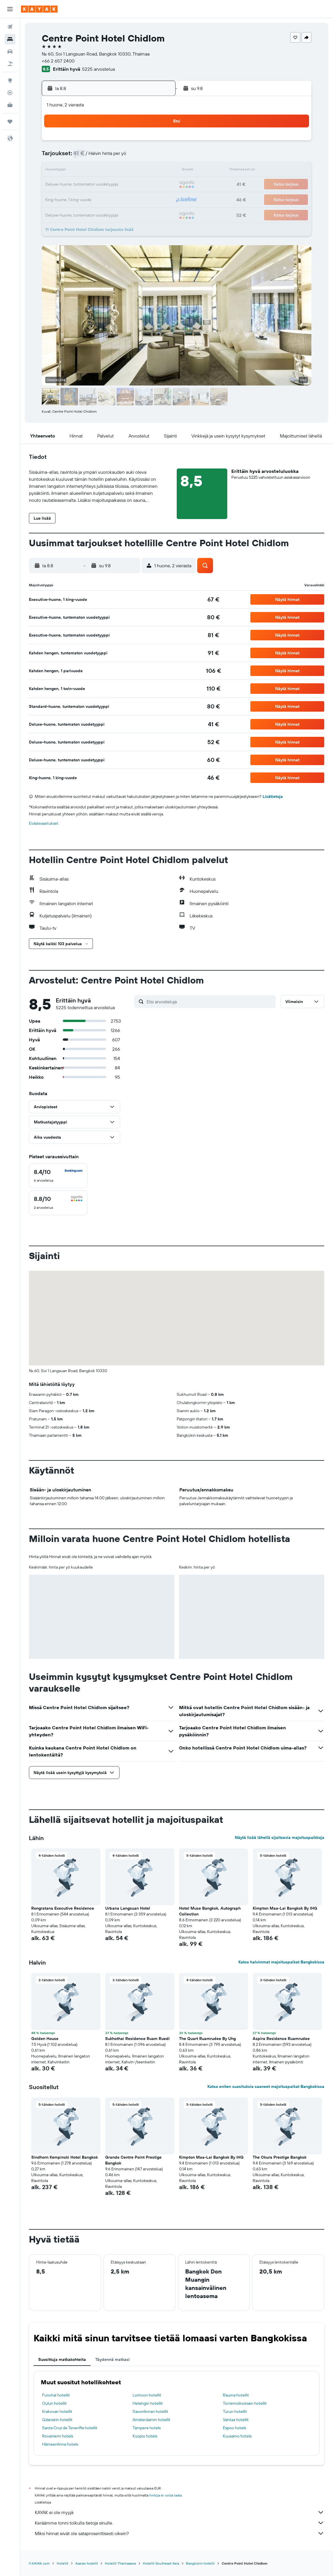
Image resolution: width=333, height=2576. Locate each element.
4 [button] (87, 157)
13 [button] (115, 171)
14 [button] (129, 171)
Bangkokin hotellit (200, 2563)
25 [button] (86, 199)
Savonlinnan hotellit (150, 2411)
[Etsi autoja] (10, 51)
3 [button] (73, 157)
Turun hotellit (235, 2411)
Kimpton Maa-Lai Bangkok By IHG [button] (285, 1908)
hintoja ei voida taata (165, 2495)
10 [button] (72, 171)
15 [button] (143, 171)
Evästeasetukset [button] (43, 823)
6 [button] (115, 157)
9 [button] (157, 157)
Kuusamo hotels (237, 2436)
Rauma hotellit (236, 2395)
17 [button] (73, 185)
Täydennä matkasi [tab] (112, 2359)
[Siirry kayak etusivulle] (39, 9)
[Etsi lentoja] (10, 27)
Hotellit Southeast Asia (161, 2563)
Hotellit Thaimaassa (120, 2563)
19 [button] (101, 185)
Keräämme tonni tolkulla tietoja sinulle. (179, 2522)
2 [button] (157, 143)
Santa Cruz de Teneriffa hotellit (69, 2427)
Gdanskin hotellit (57, 2419)
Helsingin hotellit (148, 2403)
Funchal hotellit (56, 2395)
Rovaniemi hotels (57, 2436)
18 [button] (87, 185)
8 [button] (143, 157)
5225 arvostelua (98, 69)
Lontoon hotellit (147, 2395)
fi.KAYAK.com (39, 2563)
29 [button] (142, 199)
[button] (10, 9)
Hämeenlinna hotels (60, 2444)
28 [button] (128, 199)
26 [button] (100, 199)
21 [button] (129, 185)
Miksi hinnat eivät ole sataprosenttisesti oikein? (179, 2533)
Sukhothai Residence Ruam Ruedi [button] (137, 2038)
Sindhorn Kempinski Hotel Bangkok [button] (64, 2157)
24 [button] (72, 199)
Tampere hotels (147, 2427)
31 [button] (73, 213)
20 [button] (115, 185)
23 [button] (156, 185)
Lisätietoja (273, 796)
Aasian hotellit (86, 2563)
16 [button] (157, 171)
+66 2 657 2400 (58, 61)
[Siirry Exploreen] (10, 80)
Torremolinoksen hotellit (245, 2403)
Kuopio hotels (145, 2436)
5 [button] (101, 157)
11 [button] (87, 171)
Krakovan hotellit (57, 2411)
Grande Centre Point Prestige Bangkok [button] (133, 2160)
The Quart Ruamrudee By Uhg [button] (207, 2038)
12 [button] (101, 171)
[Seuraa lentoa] (10, 92)
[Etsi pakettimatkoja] (10, 64)
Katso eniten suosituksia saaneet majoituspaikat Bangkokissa (265, 2086)
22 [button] (142, 185)
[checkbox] (58, 1175)
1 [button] (143, 143)
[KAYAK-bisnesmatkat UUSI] (10, 105)
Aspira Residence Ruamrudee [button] (281, 2038)
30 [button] (157, 199)
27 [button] (114, 199)
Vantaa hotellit (236, 2419)
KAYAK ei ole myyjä (179, 2512)
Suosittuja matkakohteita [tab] (62, 2359)
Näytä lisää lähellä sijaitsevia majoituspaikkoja (279, 1837)
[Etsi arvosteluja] (209, 1001)
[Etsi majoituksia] (10, 39)
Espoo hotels (234, 2427)
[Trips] (10, 121)
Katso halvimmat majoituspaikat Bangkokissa (281, 1962)
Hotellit (62, 2563)
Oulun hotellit (54, 2403)
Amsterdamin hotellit (151, 2419)
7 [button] (129, 157)
